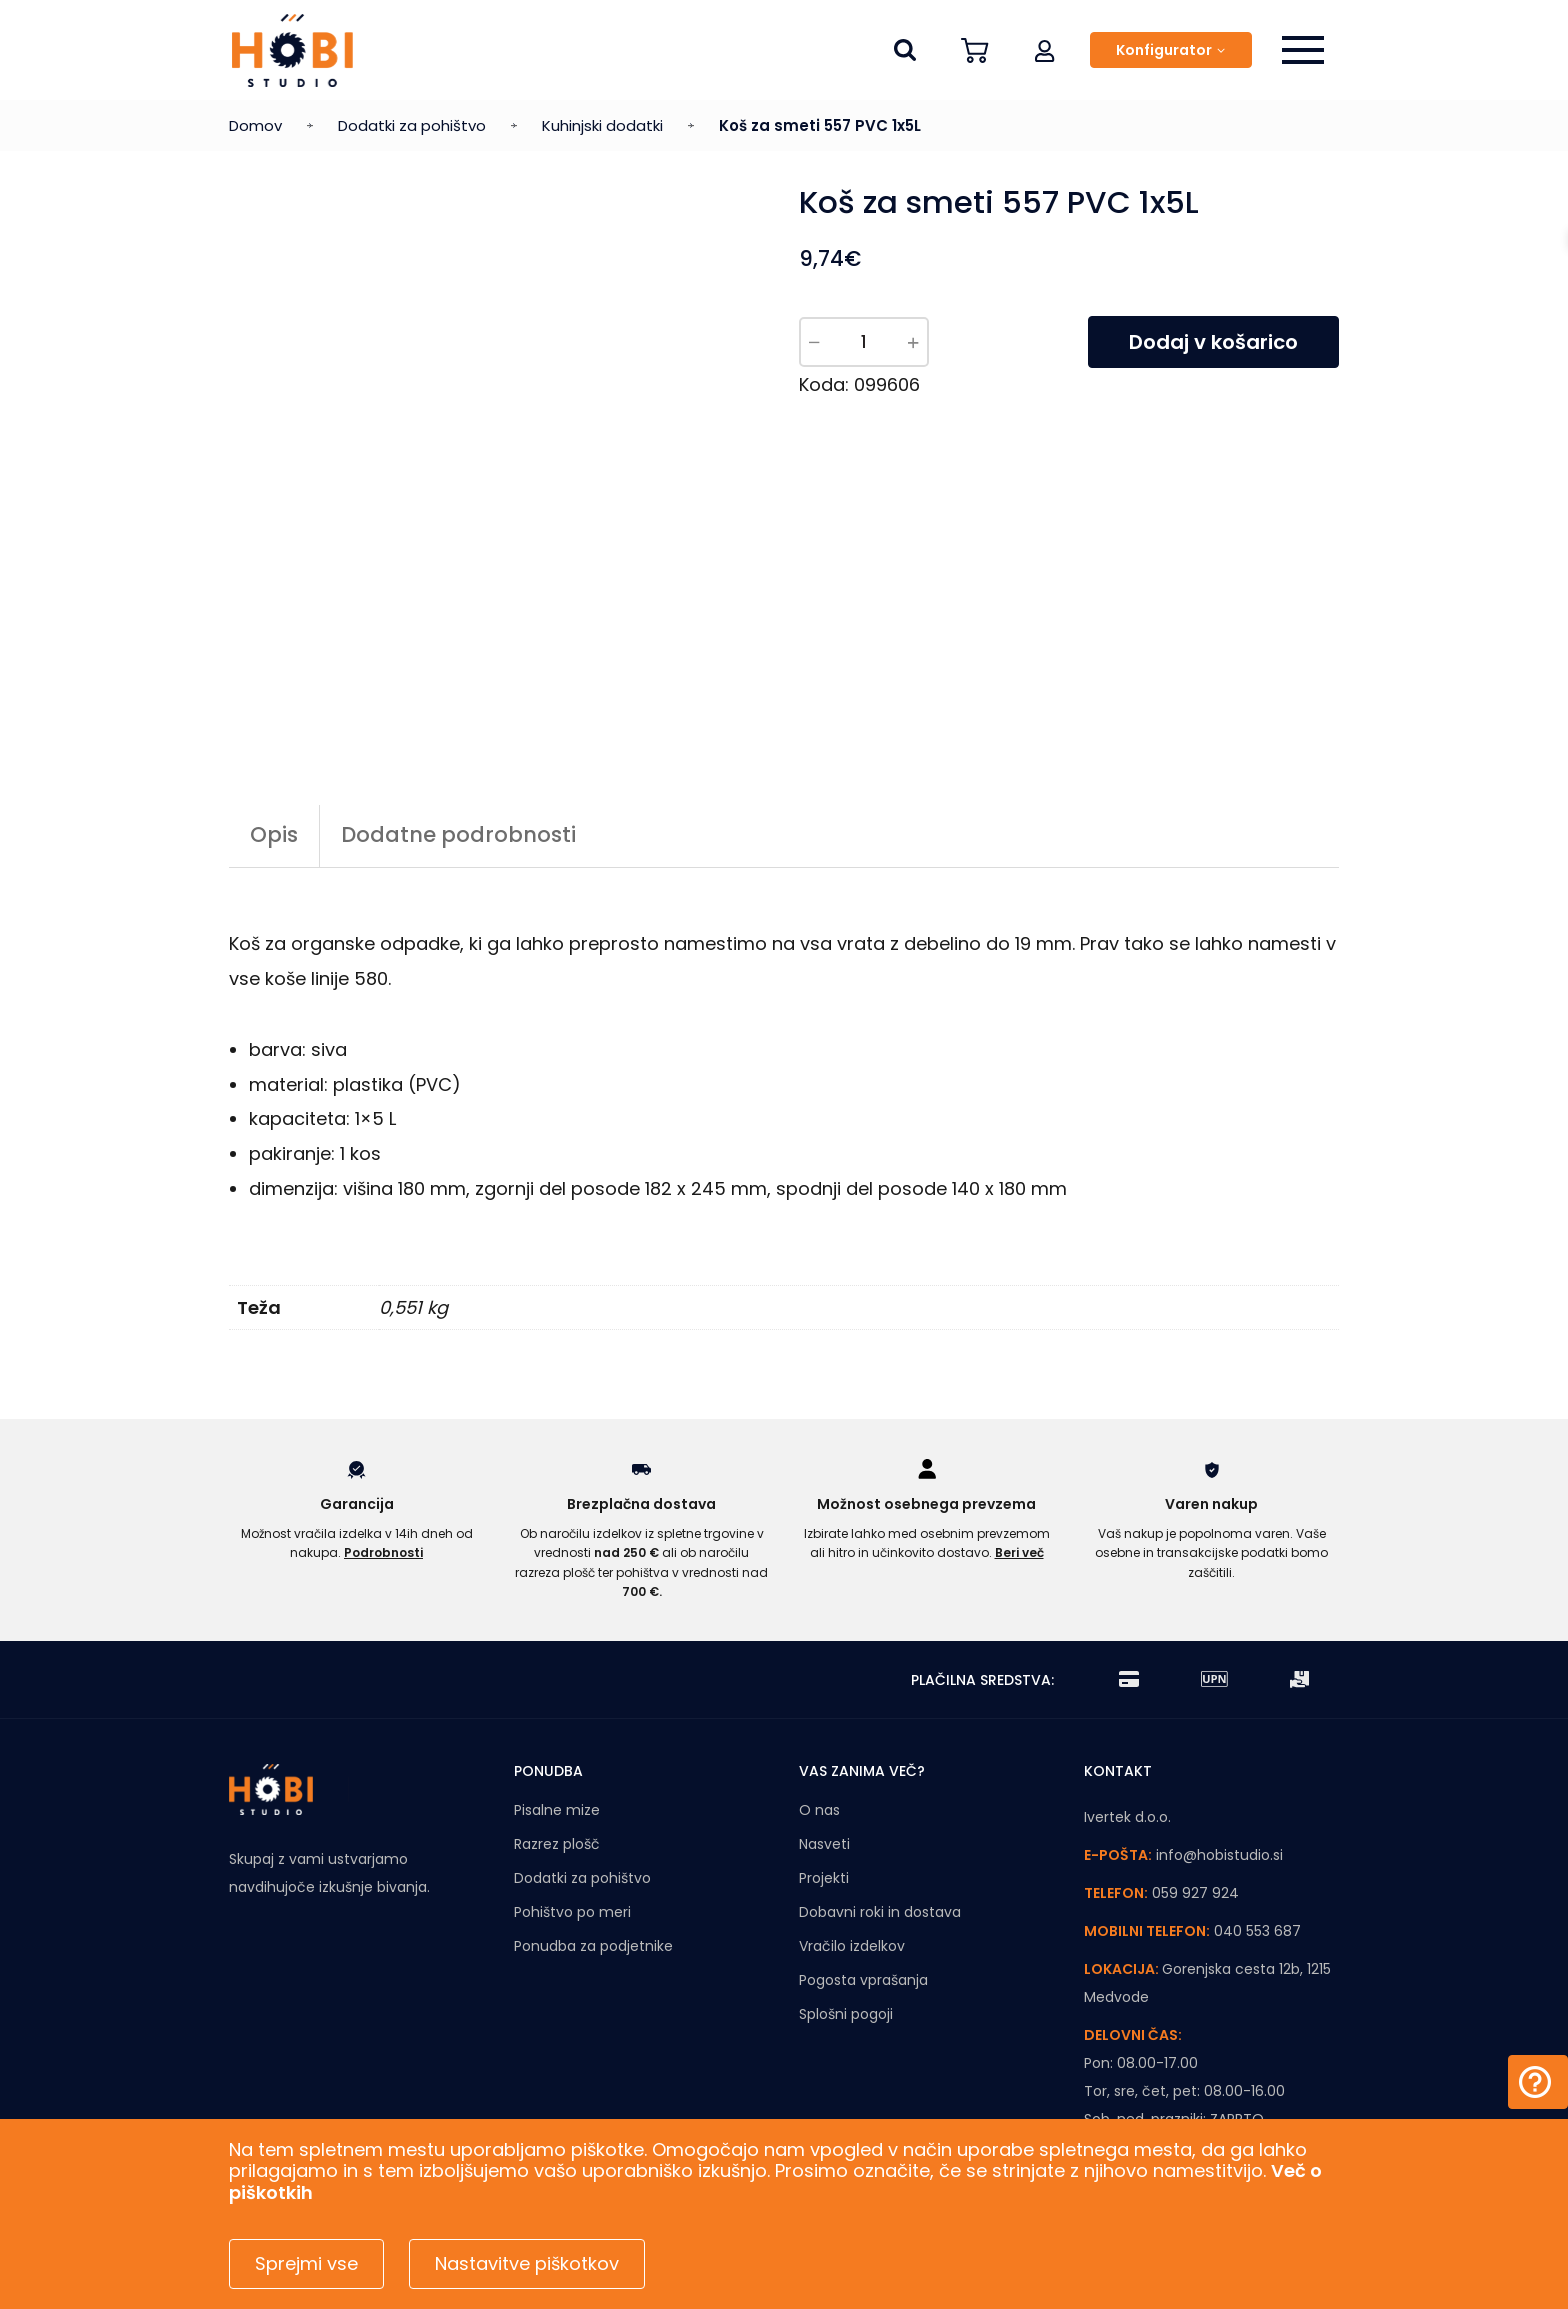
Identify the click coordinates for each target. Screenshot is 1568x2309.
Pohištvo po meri (572, 1912)
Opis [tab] (274, 834)
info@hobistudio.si (1219, 1855)
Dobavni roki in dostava (880, 1912)
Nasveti (824, 1844)
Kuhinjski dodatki (602, 125)
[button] (1045, 50)
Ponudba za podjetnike (593, 1946)
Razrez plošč (557, 1844)
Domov (255, 125)
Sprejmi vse (306, 2263)
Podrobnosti (383, 1552)
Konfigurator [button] (1164, 50)
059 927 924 (1195, 1893)
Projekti (824, 1878)
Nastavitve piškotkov (527, 2263)
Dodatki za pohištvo (412, 125)
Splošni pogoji (846, 2014)
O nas (819, 1810)
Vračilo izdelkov (852, 1946)
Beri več (1019, 1552)
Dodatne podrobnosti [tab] (458, 834)
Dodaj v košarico (1213, 342)
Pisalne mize (557, 1810)
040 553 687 (1257, 1931)
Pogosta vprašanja (863, 1980)
